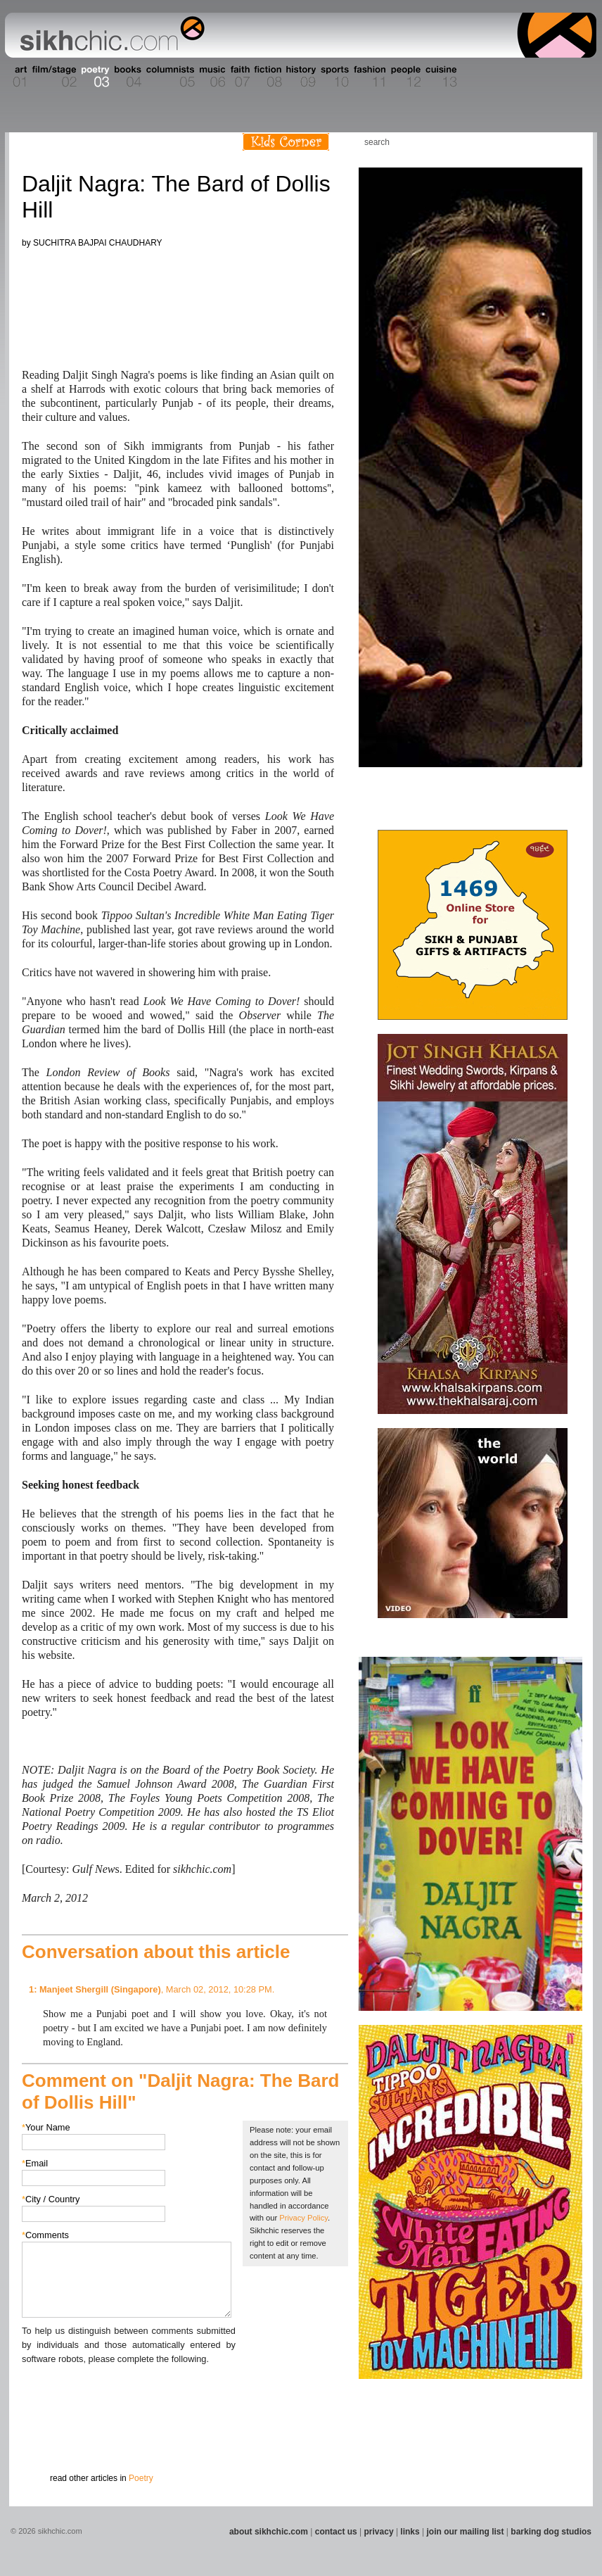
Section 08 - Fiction (267, 77)
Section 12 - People (405, 77)
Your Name (46, 2127)
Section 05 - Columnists (169, 77)
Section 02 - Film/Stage (52, 77)
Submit (43, 2439)
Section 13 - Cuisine (440, 77)
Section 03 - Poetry (93, 77)
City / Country (51, 2199)
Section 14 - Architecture (487, 77)
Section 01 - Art (16, 77)
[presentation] (129, 2393)
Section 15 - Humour (536, 77)
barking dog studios (551, 2532)
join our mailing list (465, 2532)
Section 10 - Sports (333, 77)
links (409, 2532)
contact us (336, 2532)
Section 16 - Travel (569, 77)
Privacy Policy (303, 2218)
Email (35, 2163)
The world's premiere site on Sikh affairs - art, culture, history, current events (109, 35)
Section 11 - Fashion (369, 77)
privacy (379, 2532)
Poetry (141, 2478)
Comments (45, 2235)
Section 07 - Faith (238, 77)
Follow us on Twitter (546, 142)
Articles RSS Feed (567, 142)
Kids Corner (286, 142)
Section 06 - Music (211, 77)
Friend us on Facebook (525, 142)
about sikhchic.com (268, 2532)
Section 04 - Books (126, 77)
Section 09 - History (300, 77)
